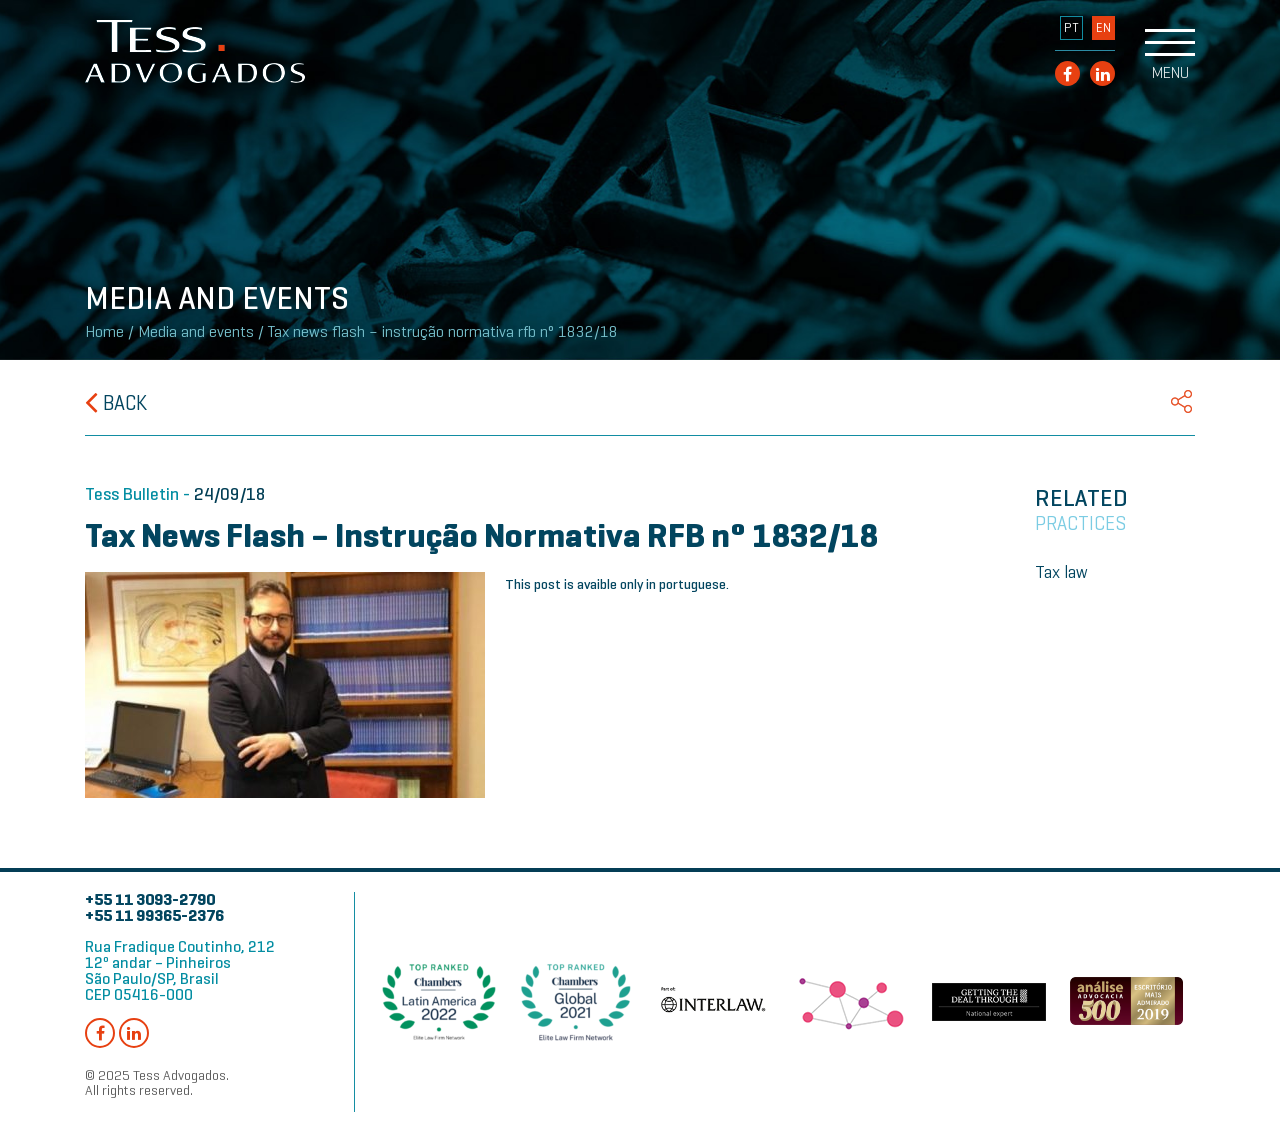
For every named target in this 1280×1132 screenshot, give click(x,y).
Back (116, 403)
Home (104, 332)
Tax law (1061, 572)
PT (1071, 28)
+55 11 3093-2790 (150, 899)
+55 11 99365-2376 (154, 915)
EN (1103, 28)
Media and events (196, 332)
